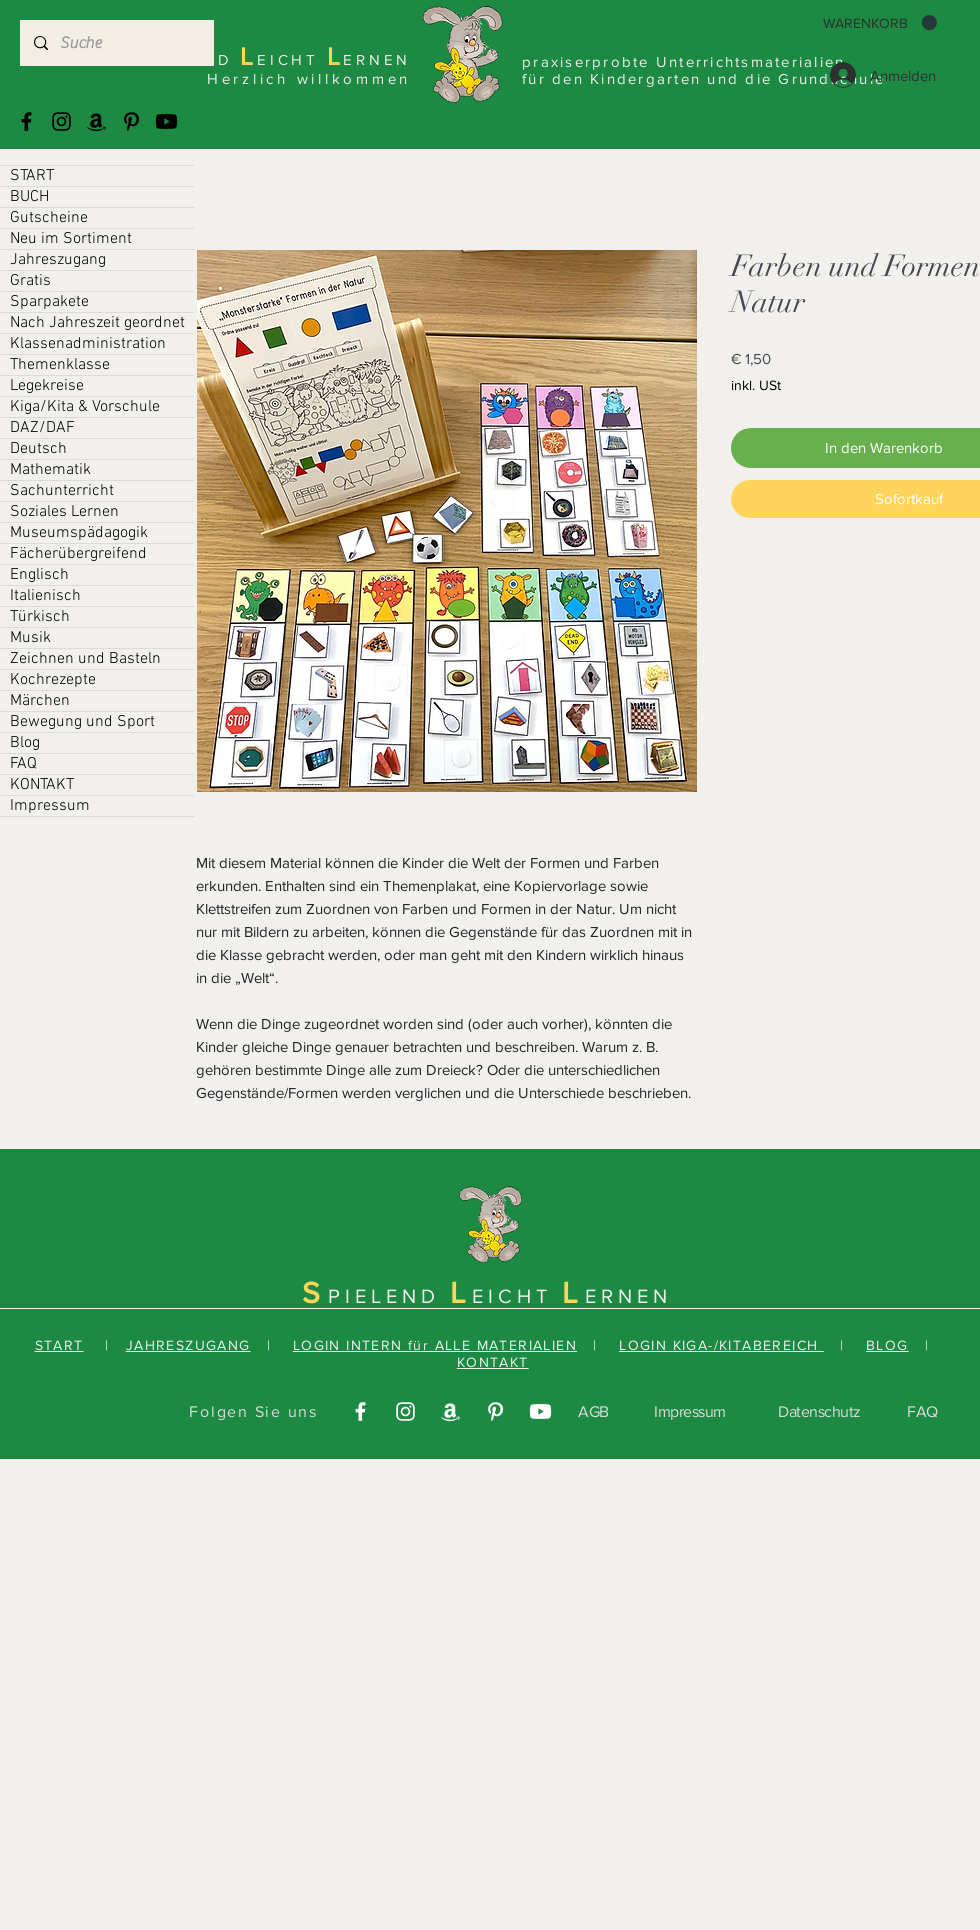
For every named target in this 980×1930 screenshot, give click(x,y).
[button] (880, 23)
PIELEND (389, 1296)
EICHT (517, 1296)
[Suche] (116, 43)
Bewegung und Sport (82, 722)
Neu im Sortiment (71, 239)
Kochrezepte (53, 680)
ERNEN (628, 1296)
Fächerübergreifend (78, 554)
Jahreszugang (58, 260)
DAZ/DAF (42, 428)
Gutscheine (49, 218)
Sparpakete (49, 302)
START (32, 176)
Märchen (40, 701)
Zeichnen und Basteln (85, 659)
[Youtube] (166, 121)
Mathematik (50, 470)
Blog (25, 743)
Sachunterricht (62, 491)
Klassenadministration (88, 344)
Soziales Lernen (64, 512)
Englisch (39, 575)
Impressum (50, 806)
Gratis (30, 281)
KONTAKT (42, 785)
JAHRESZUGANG (188, 1345)
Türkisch (40, 617)
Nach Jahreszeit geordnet (97, 323)
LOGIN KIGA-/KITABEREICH (721, 1345)
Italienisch (45, 596)
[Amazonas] (96, 121)
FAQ (23, 764)
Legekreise (47, 386)
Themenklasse (60, 365)
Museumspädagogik (79, 533)
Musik (30, 638)
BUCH (29, 197)
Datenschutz (819, 1411)
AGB (593, 1411)
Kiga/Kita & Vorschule (85, 407)
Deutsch (38, 449)
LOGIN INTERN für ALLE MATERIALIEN (435, 1345)
